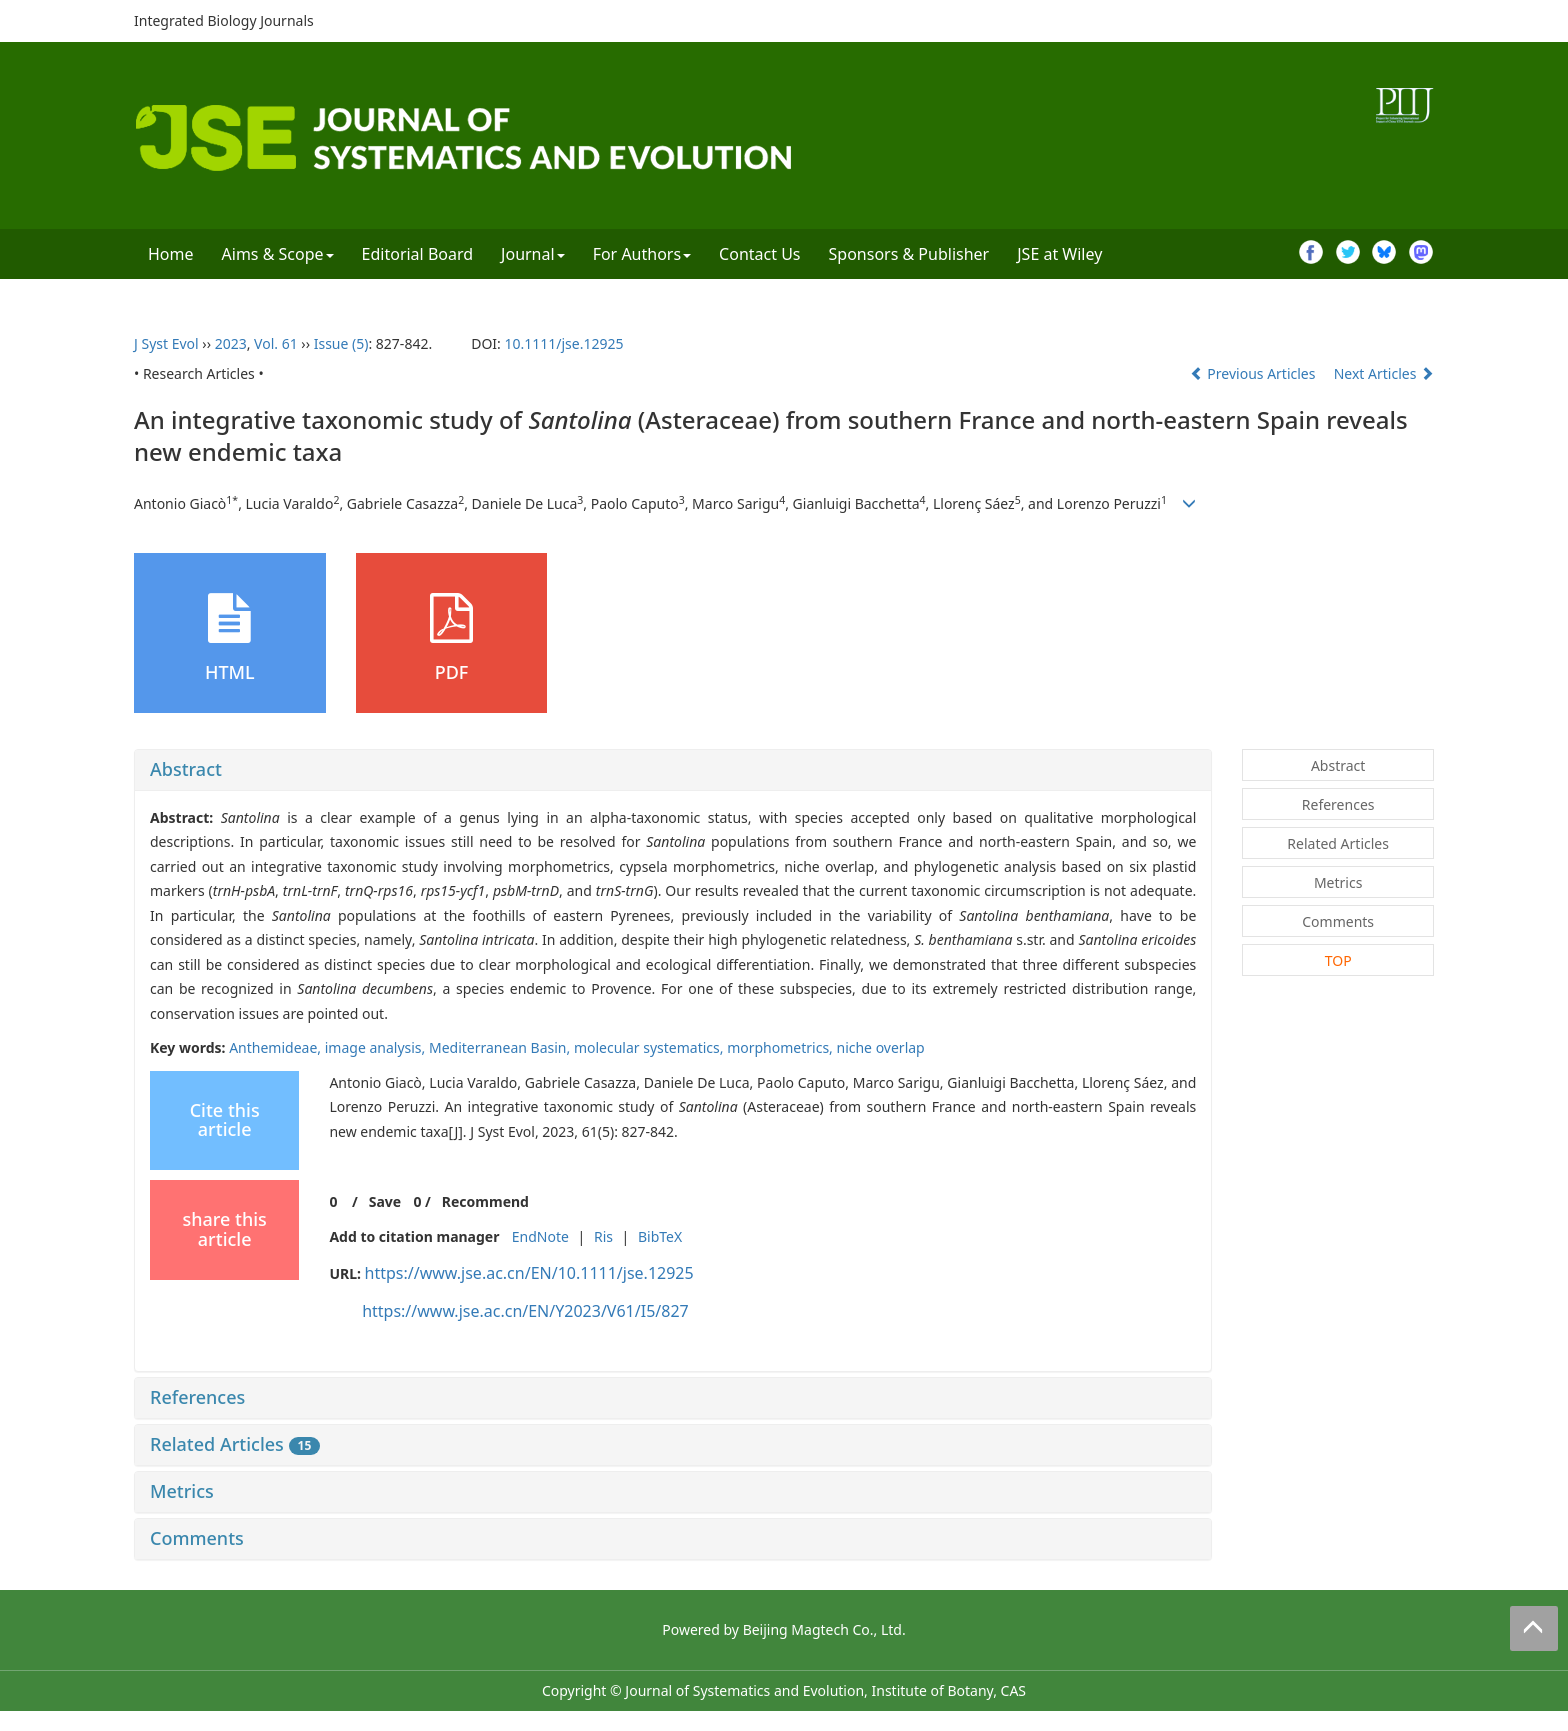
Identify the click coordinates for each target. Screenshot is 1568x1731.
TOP (1338, 960)
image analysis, (377, 1047)
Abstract (186, 769)
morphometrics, (781, 1047)
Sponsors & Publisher (909, 254)
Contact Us (759, 254)
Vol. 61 (276, 343)
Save (385, 1201)
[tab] (673, 770)
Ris (603, 1236)
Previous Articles (1254, 373)
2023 (231, 343)
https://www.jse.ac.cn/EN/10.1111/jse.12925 (529, 1273)
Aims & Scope (278, 254)
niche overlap (880, 1047)
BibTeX (660, 1236)
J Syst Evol (166, 343)
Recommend (485, 1201)
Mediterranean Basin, (501, 1047)
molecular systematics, (650, 1047)
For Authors (642, 254)
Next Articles (1384, 373)
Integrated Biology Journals (224, 20)
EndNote (540, 1236)
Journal (533, 254)
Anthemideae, (277, 1047)
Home (171, 254)
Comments (197, 1538)
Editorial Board (418, 254)
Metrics (182, 1491)
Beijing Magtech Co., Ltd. (824, 1629)
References (197, 1397)
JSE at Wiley (1059, 254)
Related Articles (235, 1444)
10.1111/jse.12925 (563, 343)
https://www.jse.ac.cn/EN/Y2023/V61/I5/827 (525, 1311)
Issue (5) (341, 343)
